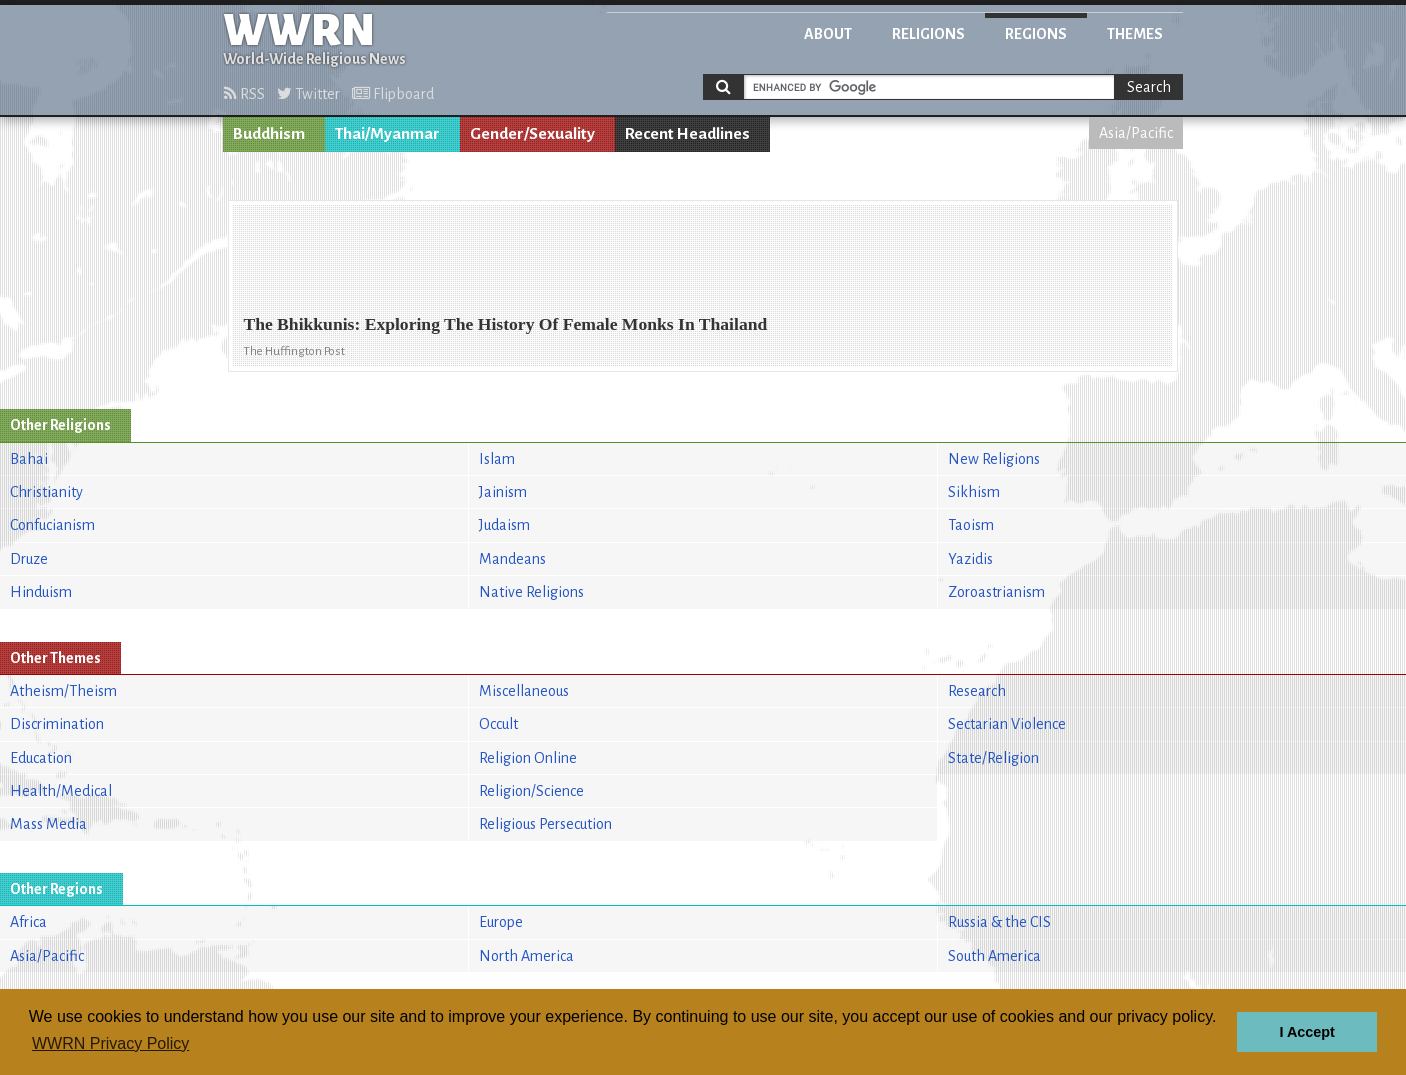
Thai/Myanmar (387, 134)
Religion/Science (531, 791)
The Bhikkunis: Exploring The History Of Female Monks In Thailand (505, 324)
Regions (1036, 34)
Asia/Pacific (1136, 133)
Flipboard (393, 94)
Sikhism (974, 492)
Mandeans (512, 559)
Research (977, 691)
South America (994, 956)
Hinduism (41, 592)
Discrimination (57, 724)
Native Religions (531, 592)
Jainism (503, 492)
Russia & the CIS (999, 922)
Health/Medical (61, 791)
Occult (498, 724)
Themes (1135, 34)
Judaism (504, 525)
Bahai (29, 459)
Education (41, 758)
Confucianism (52, 525)
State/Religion (993, 758)
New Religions (994, 459)
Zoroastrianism (996, 592)
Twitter (308, 94)
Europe (501, 922)
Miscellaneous (524, 691)
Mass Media (48, 824)
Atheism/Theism (63, 691)
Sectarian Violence (1007, 724)
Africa (28, 922)
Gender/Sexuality (532, 134)
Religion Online (528, 758)
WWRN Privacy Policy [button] (110, 1043)
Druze (29, 559)
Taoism (971, 525)
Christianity (46, 492)
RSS (244, 94)
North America (526, 956)
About (828, 34)
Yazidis (970, 559)
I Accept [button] (1306, 1032)
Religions (928, 34)
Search (1149, 87)
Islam (497, 459)
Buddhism (269, 134)
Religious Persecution (545, 824)
